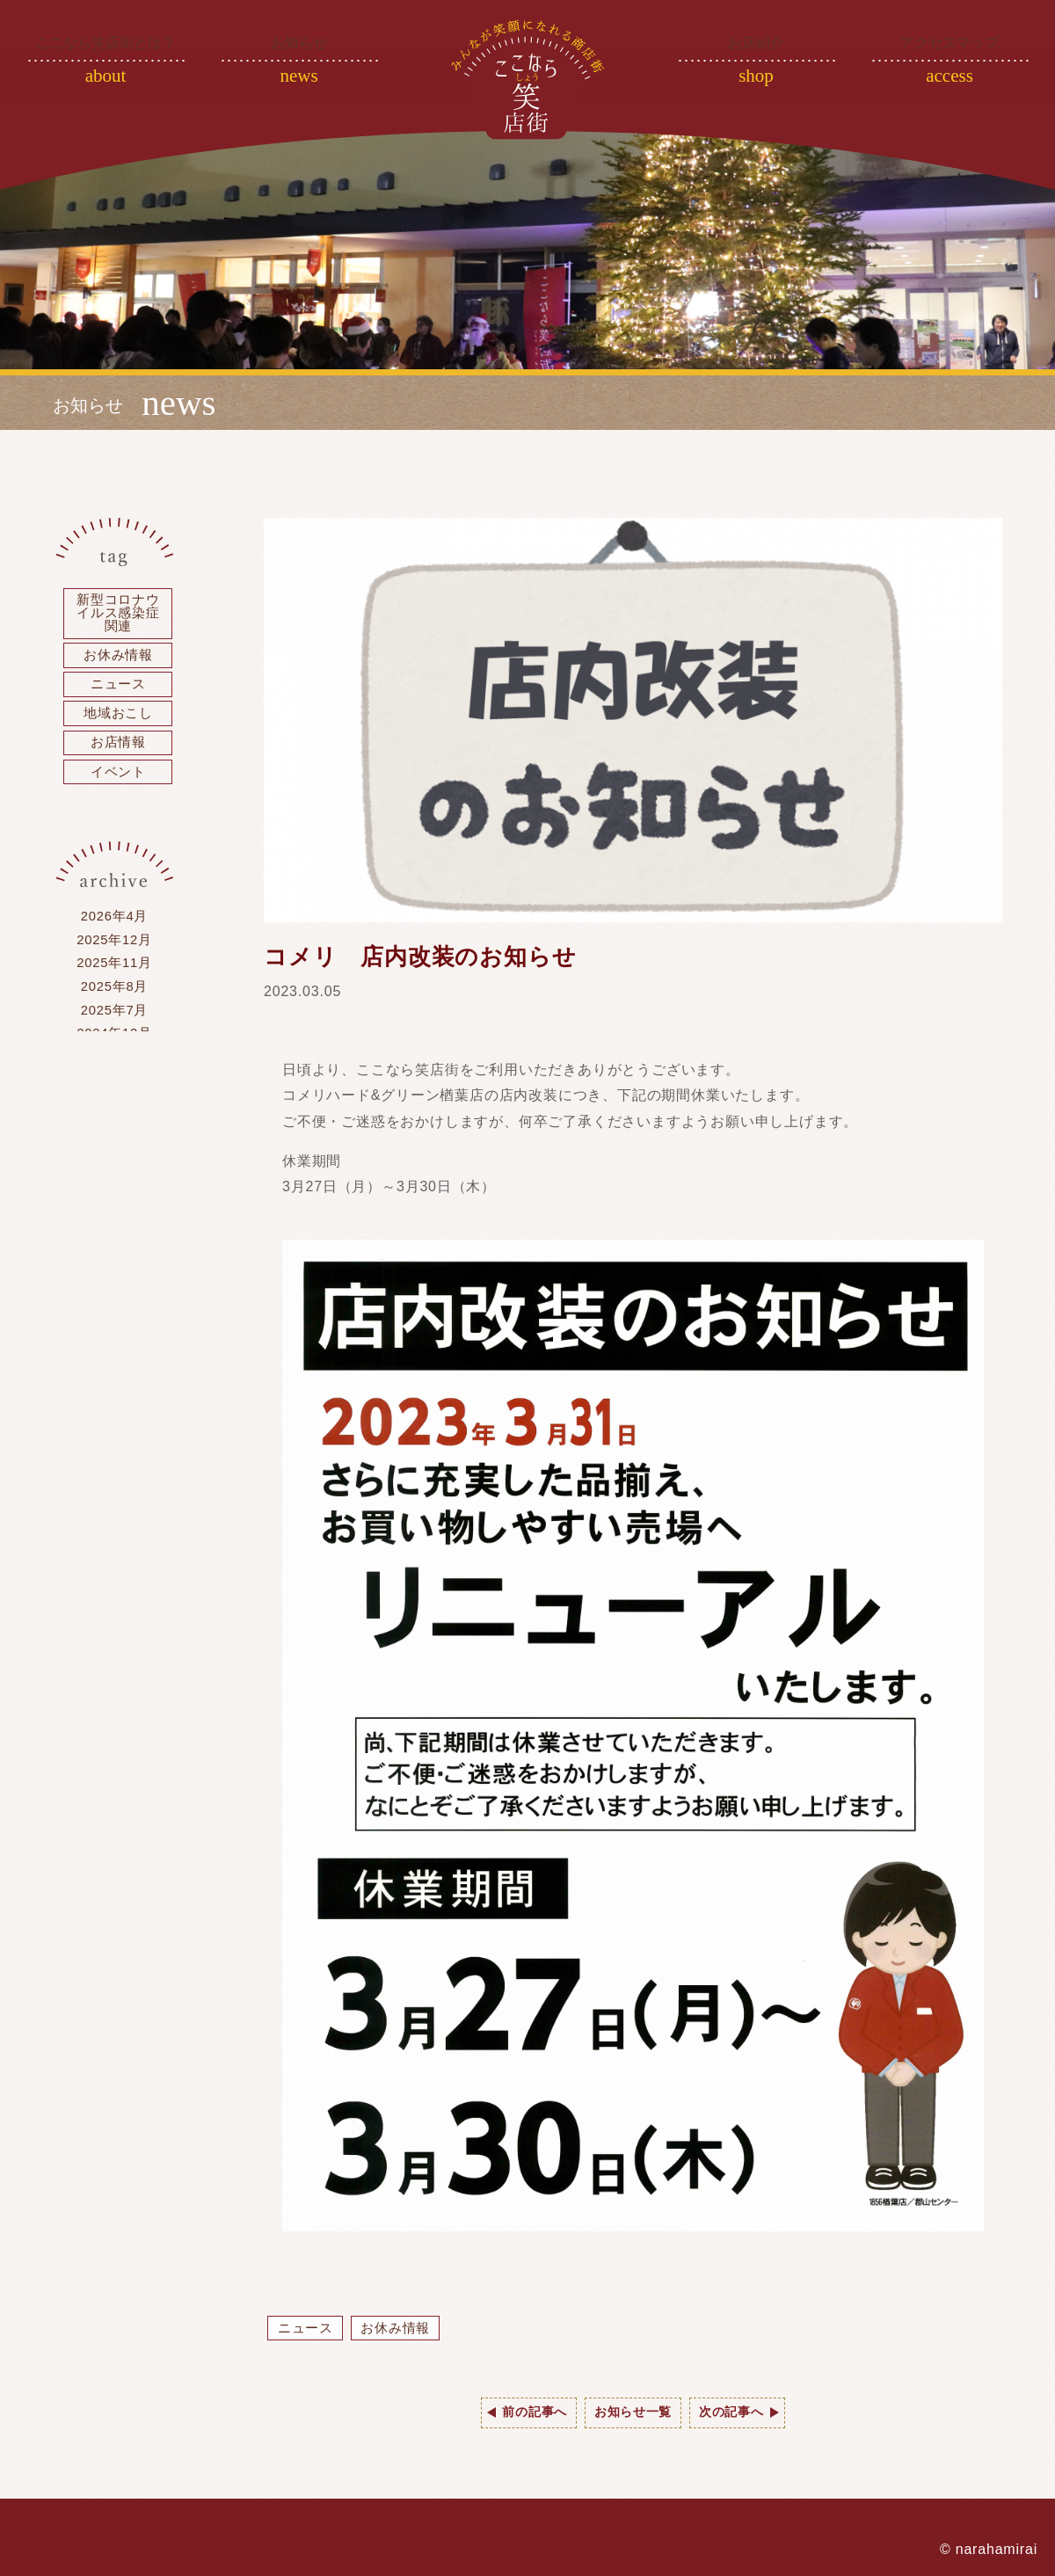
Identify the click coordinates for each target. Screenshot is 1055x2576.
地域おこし (119, 723)
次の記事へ (744, 2412)
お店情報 (118, 754)
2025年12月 (114, 957)
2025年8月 (114, 1008)
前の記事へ (522, 2412)
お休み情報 (404, 2328)
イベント (118, 785)
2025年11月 (114, 983)
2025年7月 (114, 1033)
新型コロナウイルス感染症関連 (118, 615)
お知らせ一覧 (633, 2412)
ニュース (308, 2328)
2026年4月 (114, 932)
